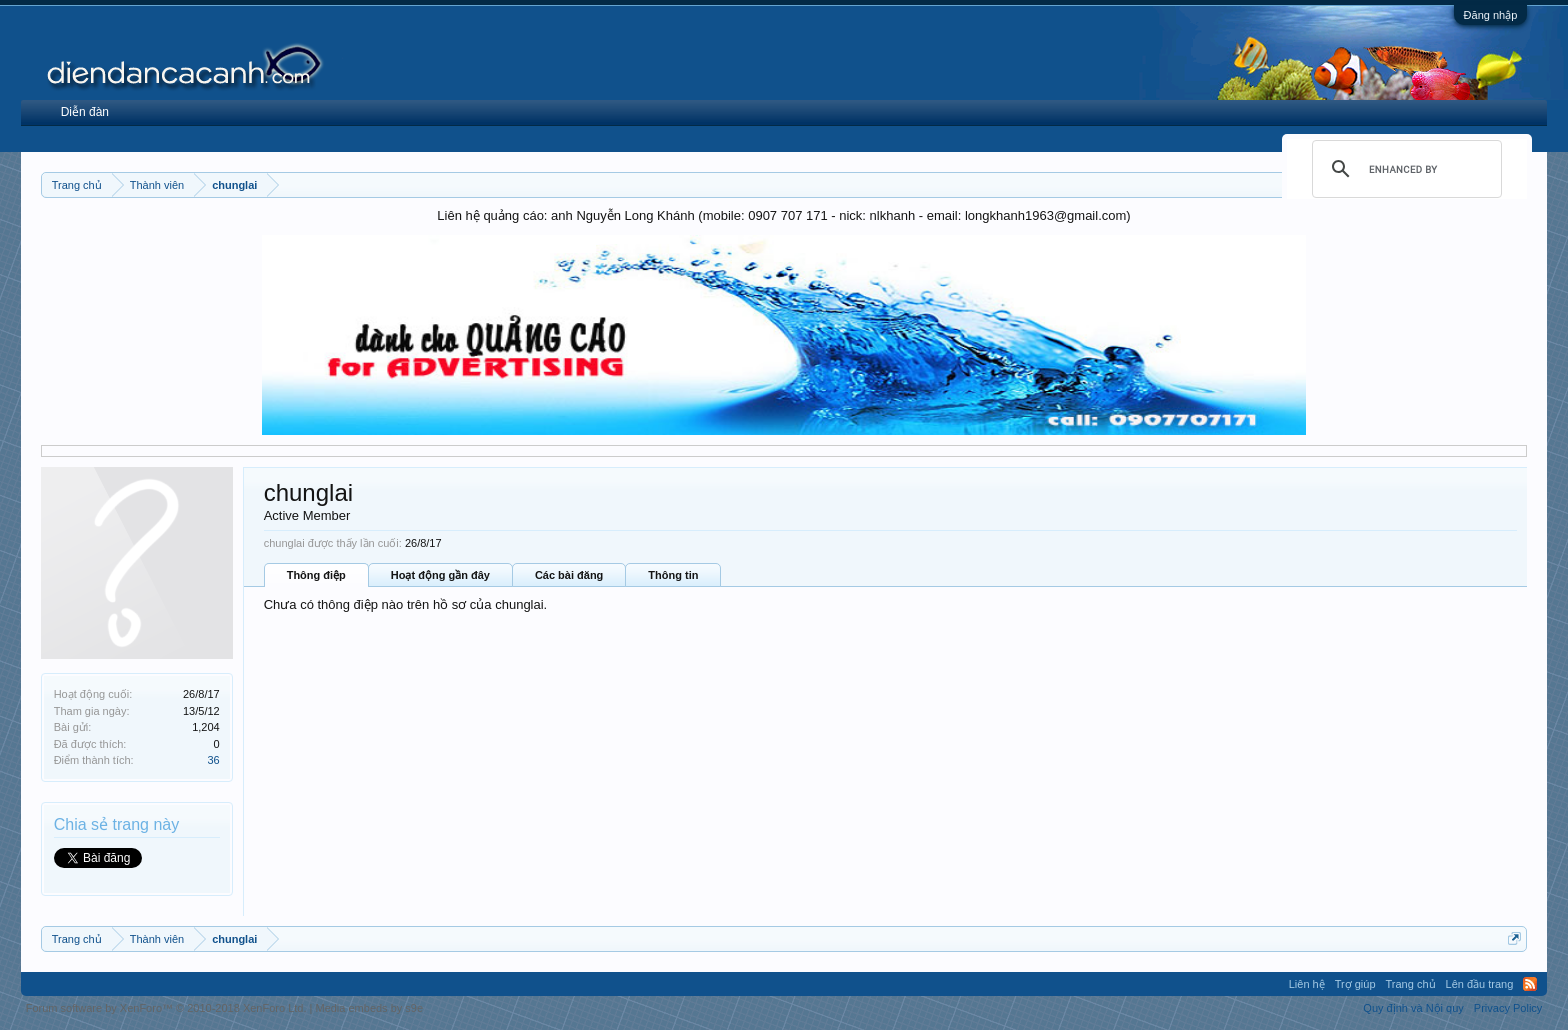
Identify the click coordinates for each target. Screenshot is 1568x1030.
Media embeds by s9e (369, 1008)
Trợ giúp (1355, 984)
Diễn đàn (85, 112)
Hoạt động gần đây (440, 575)
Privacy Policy (1508, 1008)
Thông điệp (316, 575)
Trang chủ (1411, 984)
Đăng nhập (1491, 15)
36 (213, 760)
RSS (1530, 984)
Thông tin (673, 575)
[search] (1404, 169)
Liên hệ (1307, 984)
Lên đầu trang (1480, 984)
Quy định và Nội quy (1413, 1008)
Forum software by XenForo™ (166, 1008)
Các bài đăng (569, 575)
